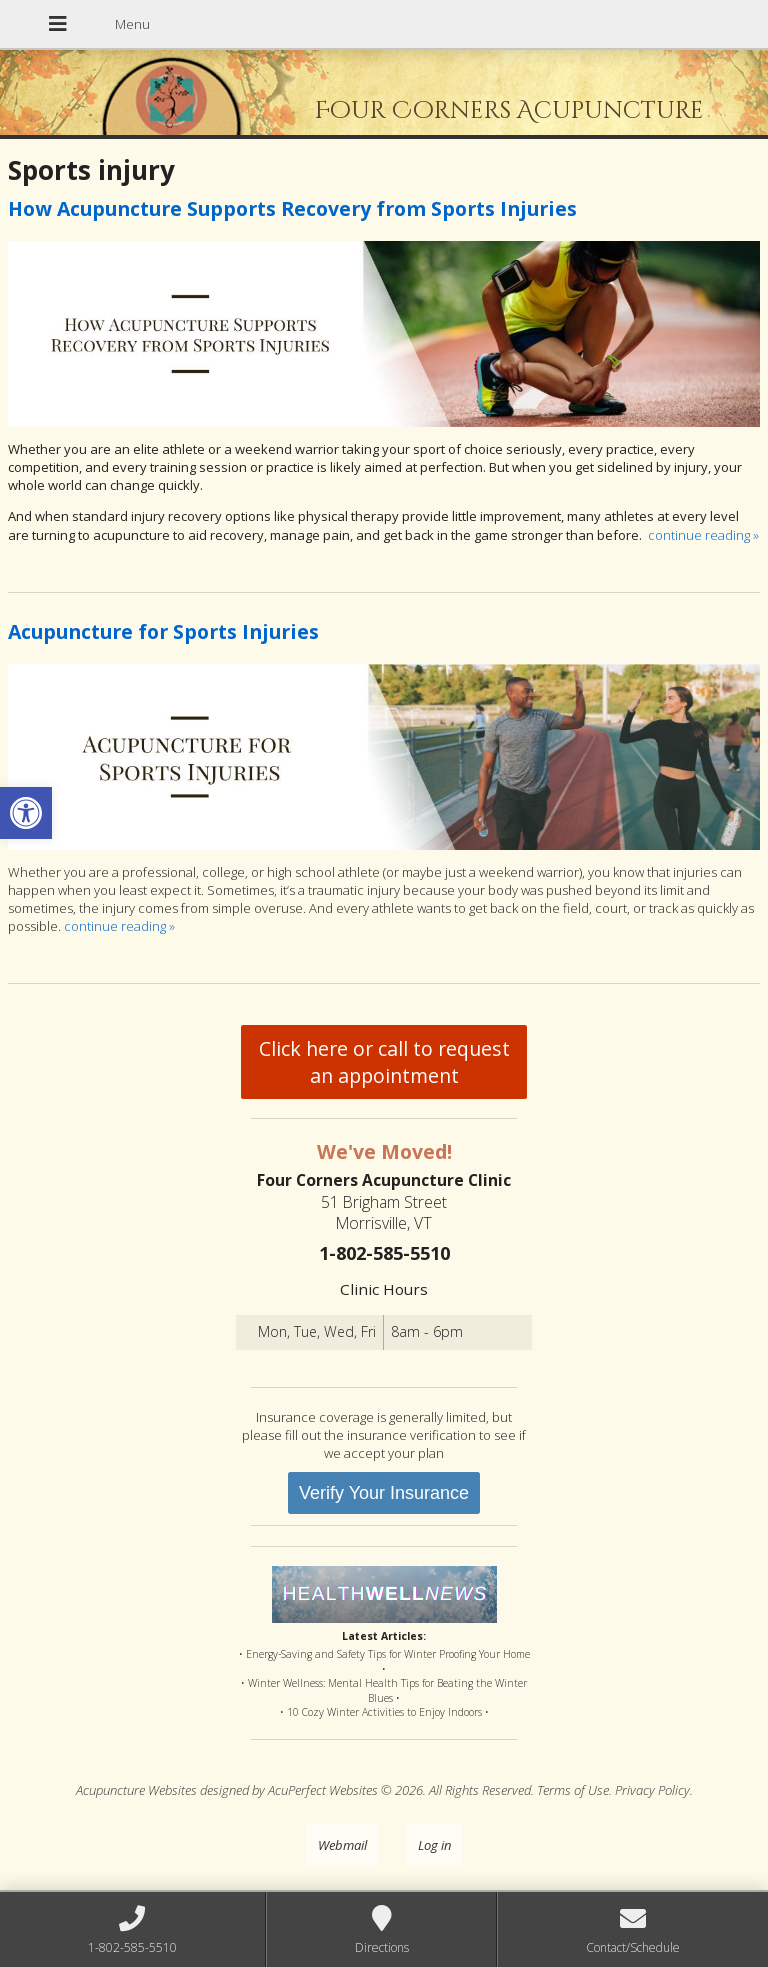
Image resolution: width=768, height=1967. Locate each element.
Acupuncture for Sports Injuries (163, 631)
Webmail (342, 1845)
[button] (26, 813)
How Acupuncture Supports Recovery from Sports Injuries (292, 208)
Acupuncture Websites (136, 1790)
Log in (434, 1845)
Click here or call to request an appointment (384, 1062)
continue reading (703, 535)
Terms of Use (573, 1790)
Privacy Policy (652, 1790)
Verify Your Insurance (384, 1493)
